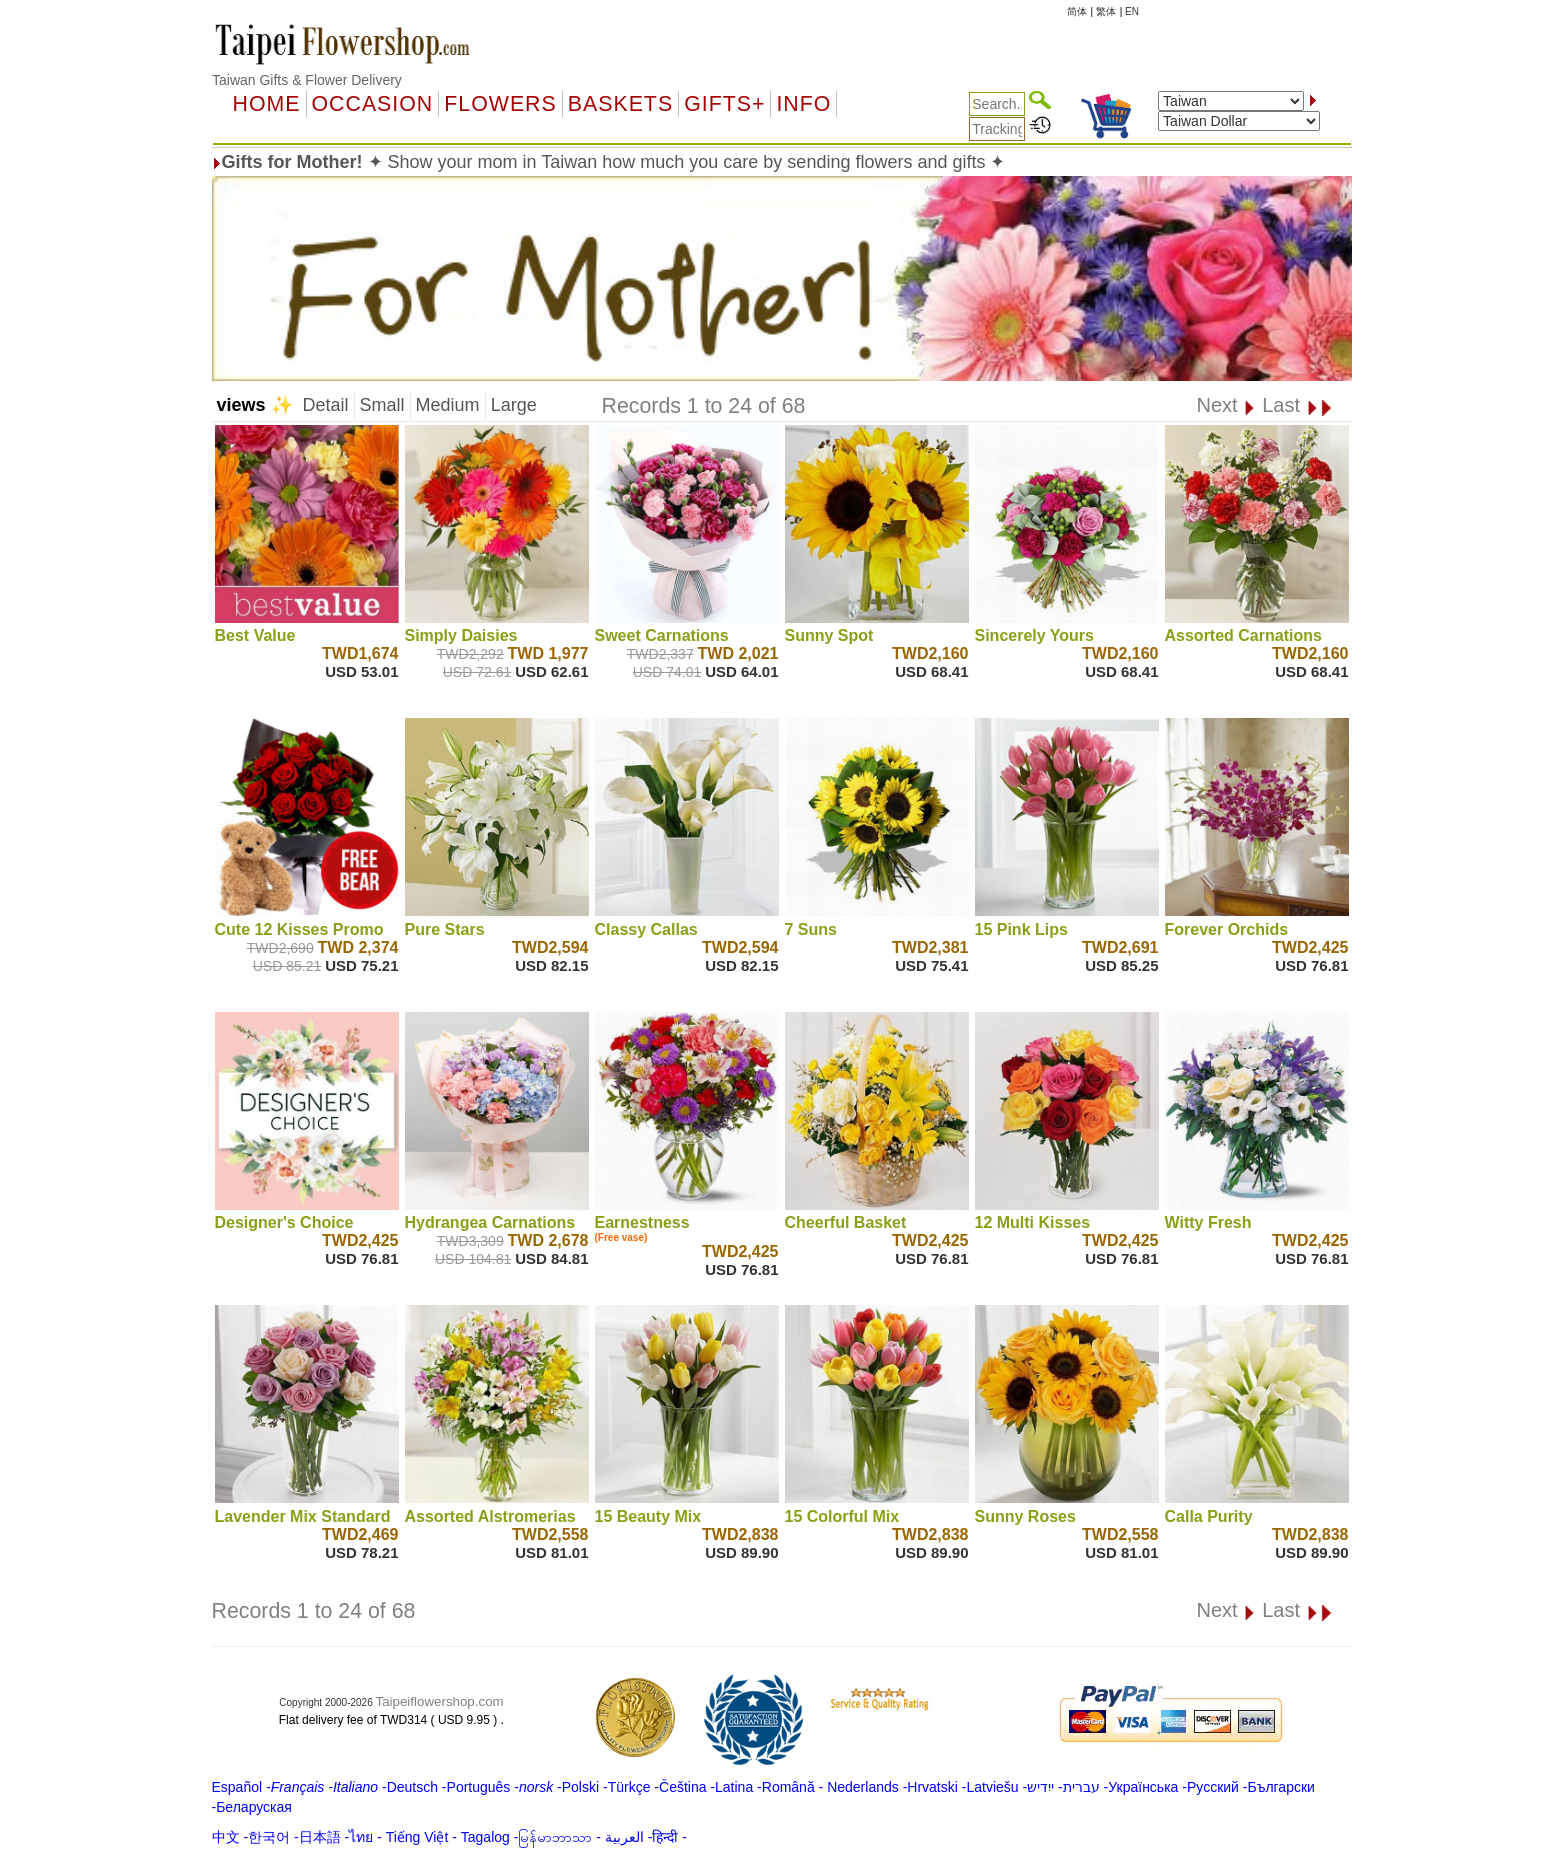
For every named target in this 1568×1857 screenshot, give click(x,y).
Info (803, 104)
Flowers (500, 104)
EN (1132, 11)
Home (267, 104)
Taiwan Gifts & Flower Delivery (307, 80)
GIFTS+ (724, 104)
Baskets (620, 104)
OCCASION (373, 104)
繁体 (1106, 11)
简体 (1077, 11)
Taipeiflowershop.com (440, 1701)
